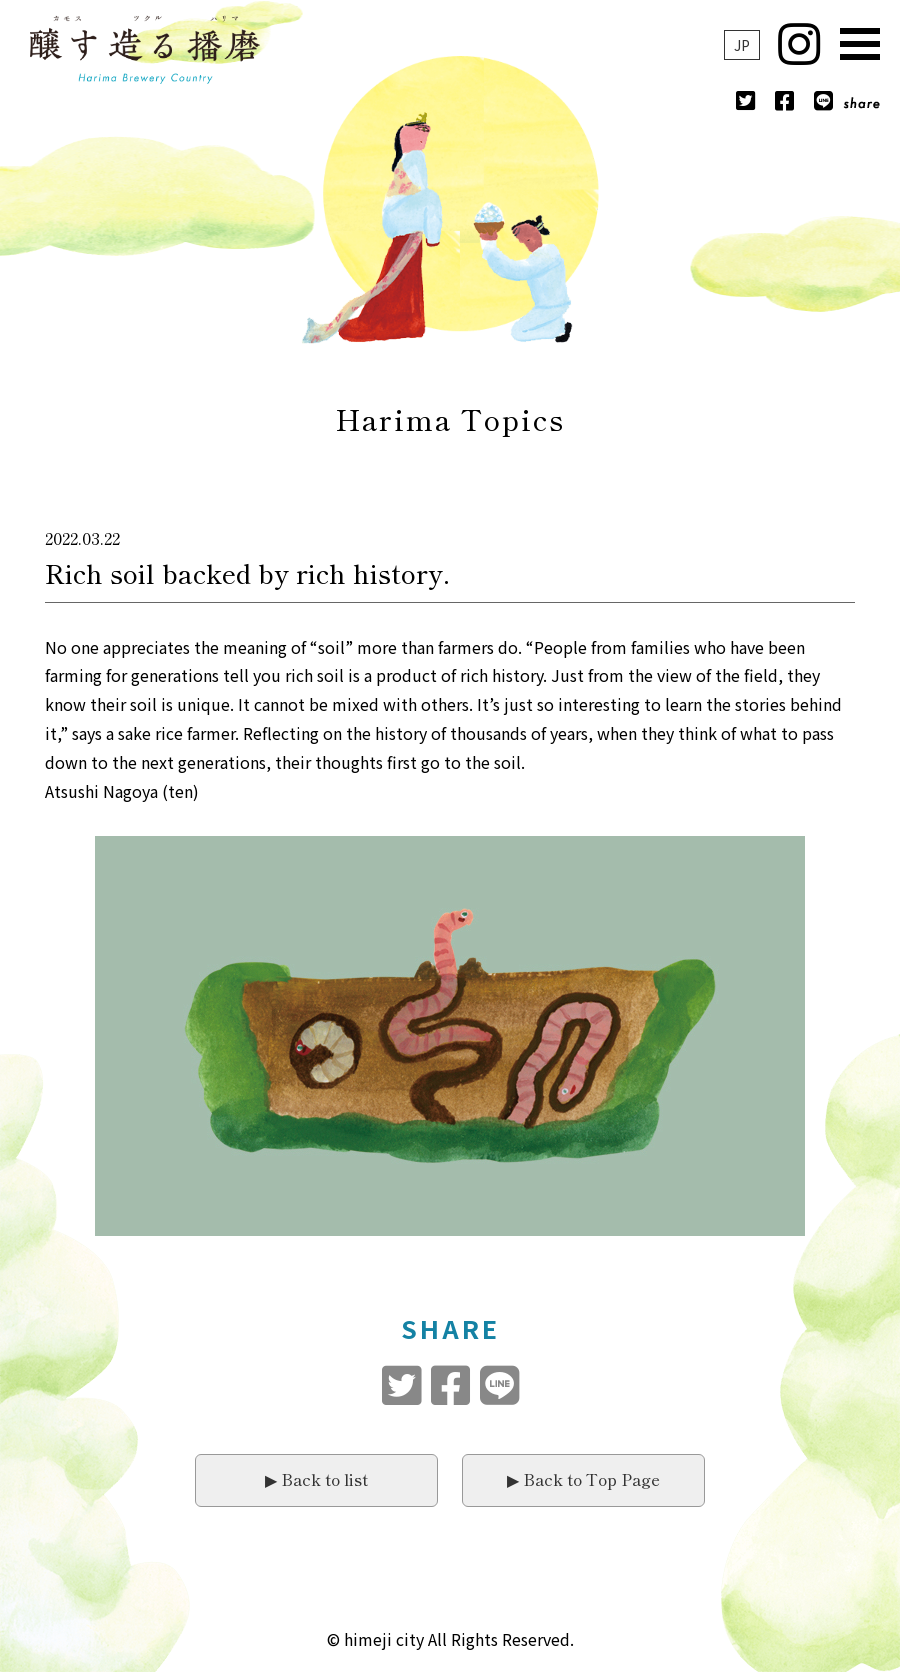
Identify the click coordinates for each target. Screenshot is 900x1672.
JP (742, 45)
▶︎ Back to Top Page (583, 1479)
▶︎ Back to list (316, 1479)
